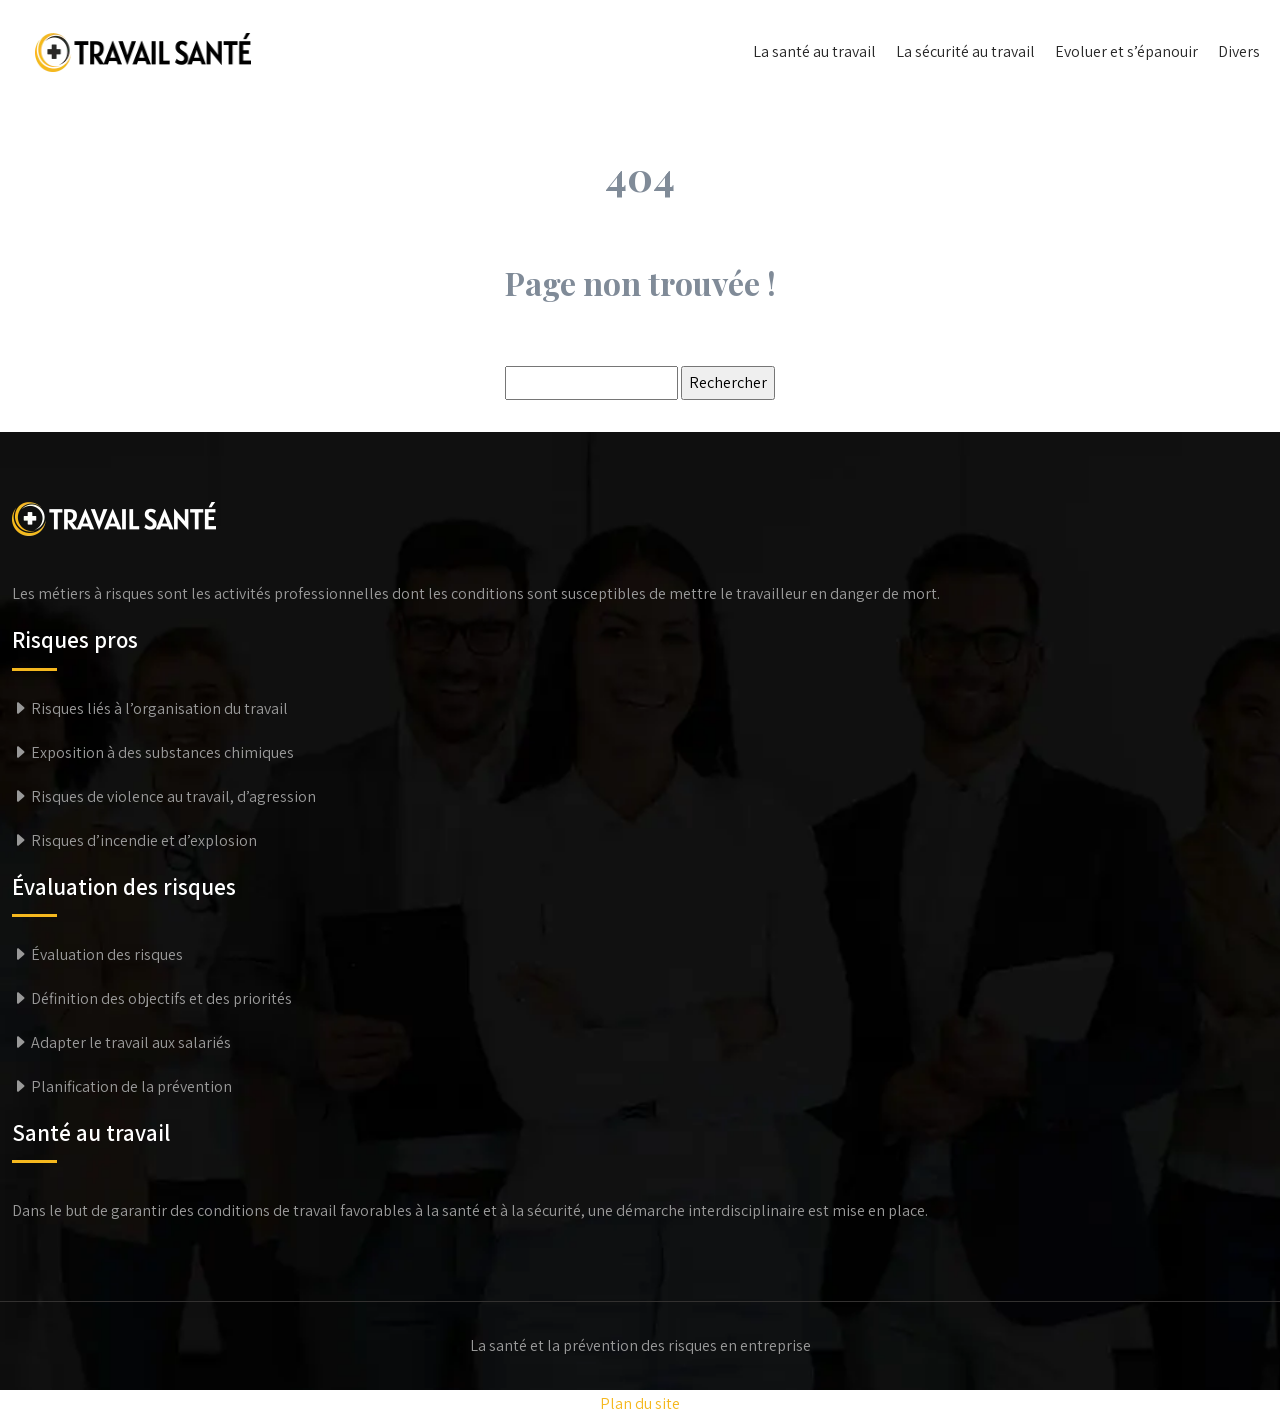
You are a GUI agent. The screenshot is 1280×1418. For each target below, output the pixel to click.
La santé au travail (814, 51)
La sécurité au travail (965, 51)
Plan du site (640, 1403)
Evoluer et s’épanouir (1126, 51)
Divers (1239, 51)
